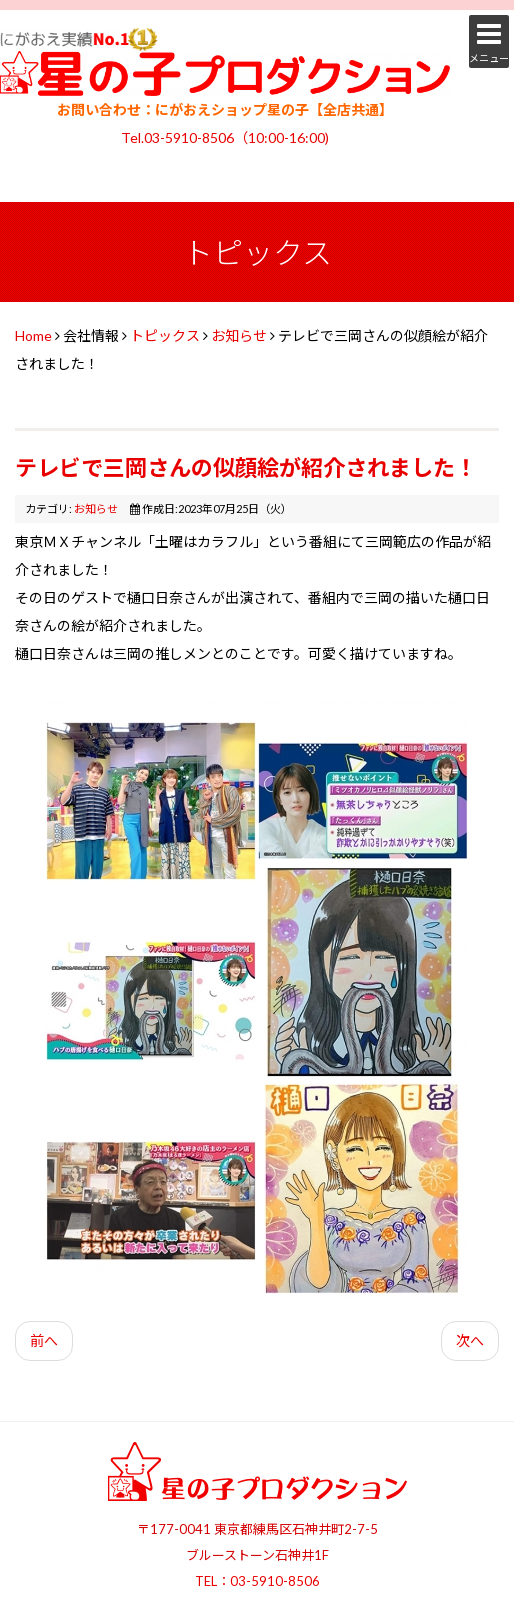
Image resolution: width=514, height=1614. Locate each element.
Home (33, 335)
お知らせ (239, 335)
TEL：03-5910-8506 (257, 1581)
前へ (44, 1340)
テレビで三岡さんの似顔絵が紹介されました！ (246, 467)
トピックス (165, 335)
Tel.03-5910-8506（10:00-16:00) (225, 137)
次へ (470, 1340)
